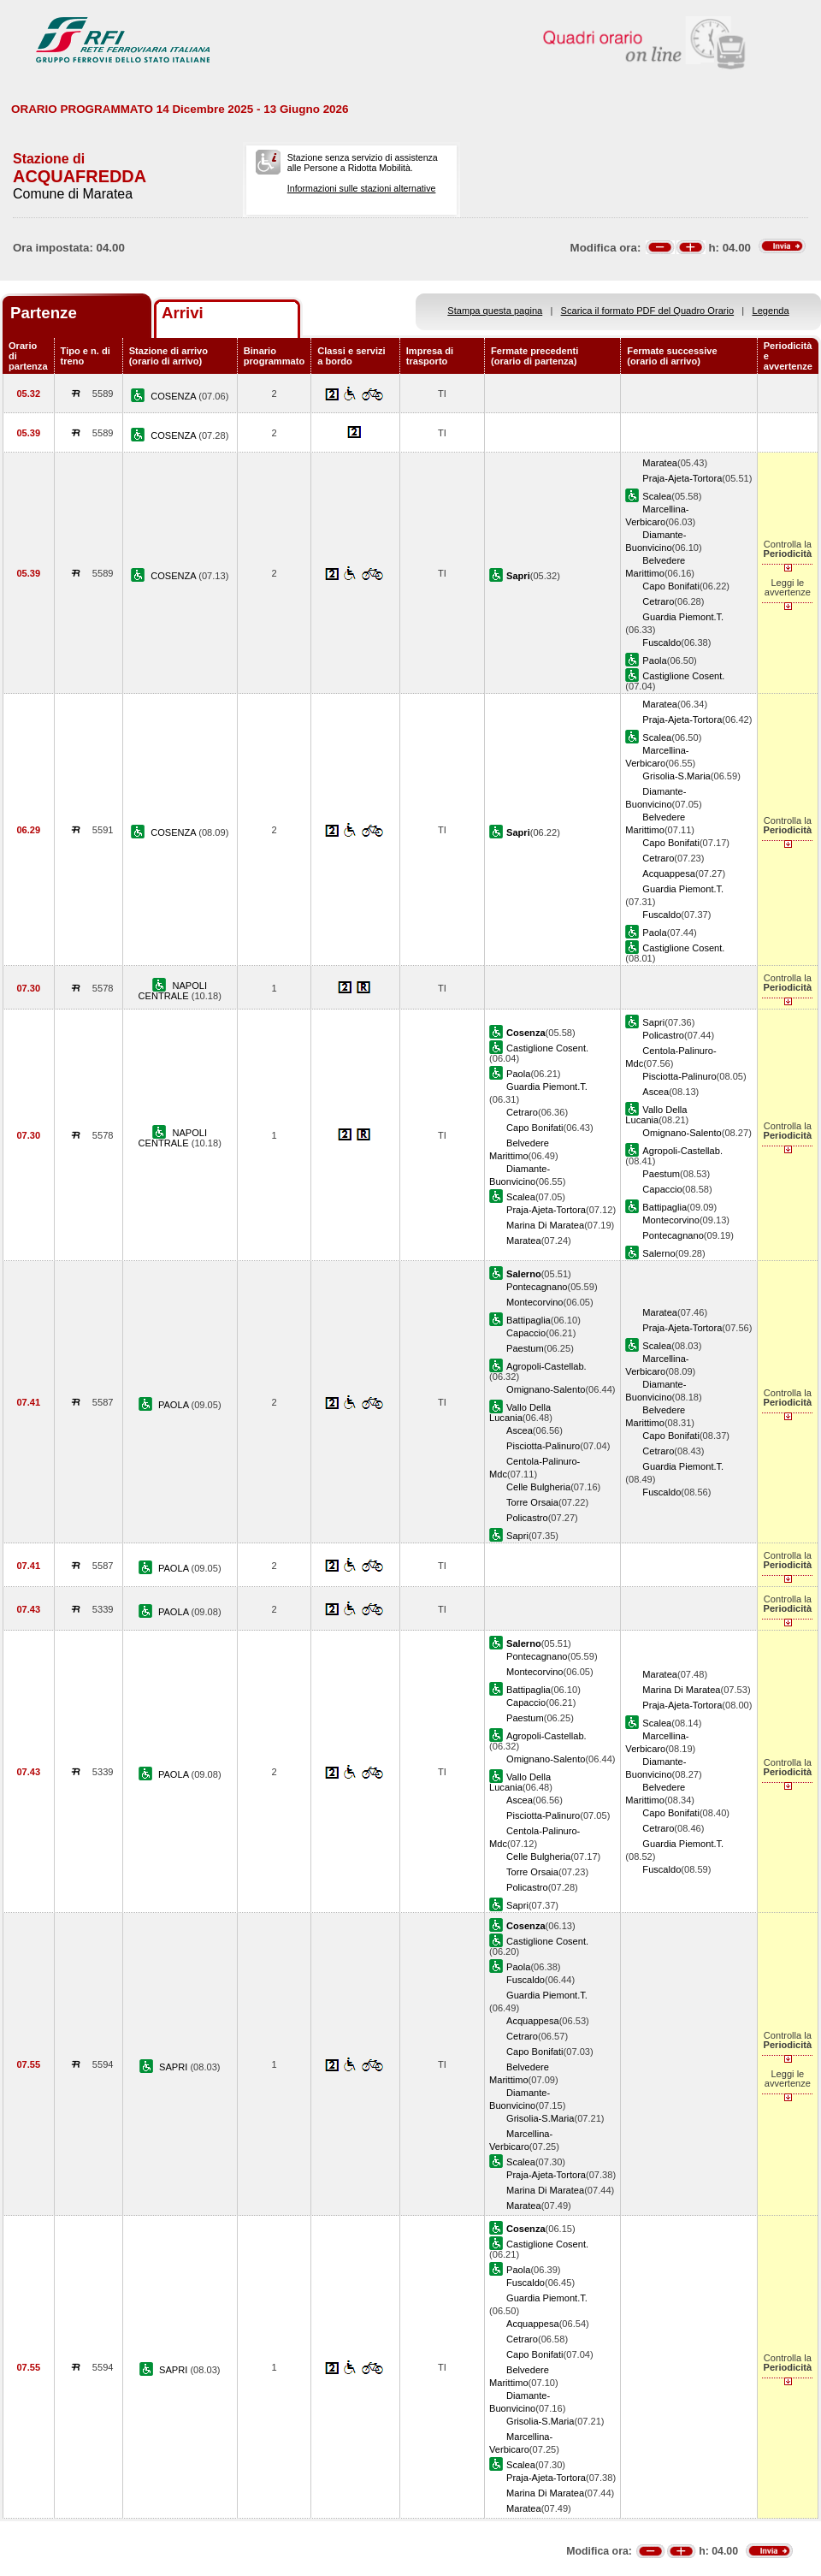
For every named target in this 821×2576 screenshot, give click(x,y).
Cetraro (658, 601)
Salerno (658, 1253)
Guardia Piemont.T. (683, 617)
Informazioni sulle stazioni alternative (361, 188)
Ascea (655, 1092)
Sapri (653, 1022)
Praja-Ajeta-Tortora (682, 478)
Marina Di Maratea (545, 1225)
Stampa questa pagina (494, 310)
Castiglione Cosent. (683, 676)
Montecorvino (671, 1220)
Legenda (771, 310)
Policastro (663, 1035)
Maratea (659, 463)
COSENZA (174, 396)
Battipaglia (664, 1207)
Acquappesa (668, 873)
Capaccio (662, 1189)
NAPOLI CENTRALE (173, 990)
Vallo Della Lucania (656, 1114)
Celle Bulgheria (538, 1487)
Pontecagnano (672, 1235)
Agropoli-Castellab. (682, 1151)
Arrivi (183, 313)
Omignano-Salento (681, 1133)
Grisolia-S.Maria (676, 776)
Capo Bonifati (671, 586)
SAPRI (174, 2067)
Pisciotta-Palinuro (679, 1076)
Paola (654, 660)
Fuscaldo (661, 642)
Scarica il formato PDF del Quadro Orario (648, 310)
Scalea (656, 496)
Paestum (661, 1174)
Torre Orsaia (532, 1502)
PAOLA (175, 1405)
